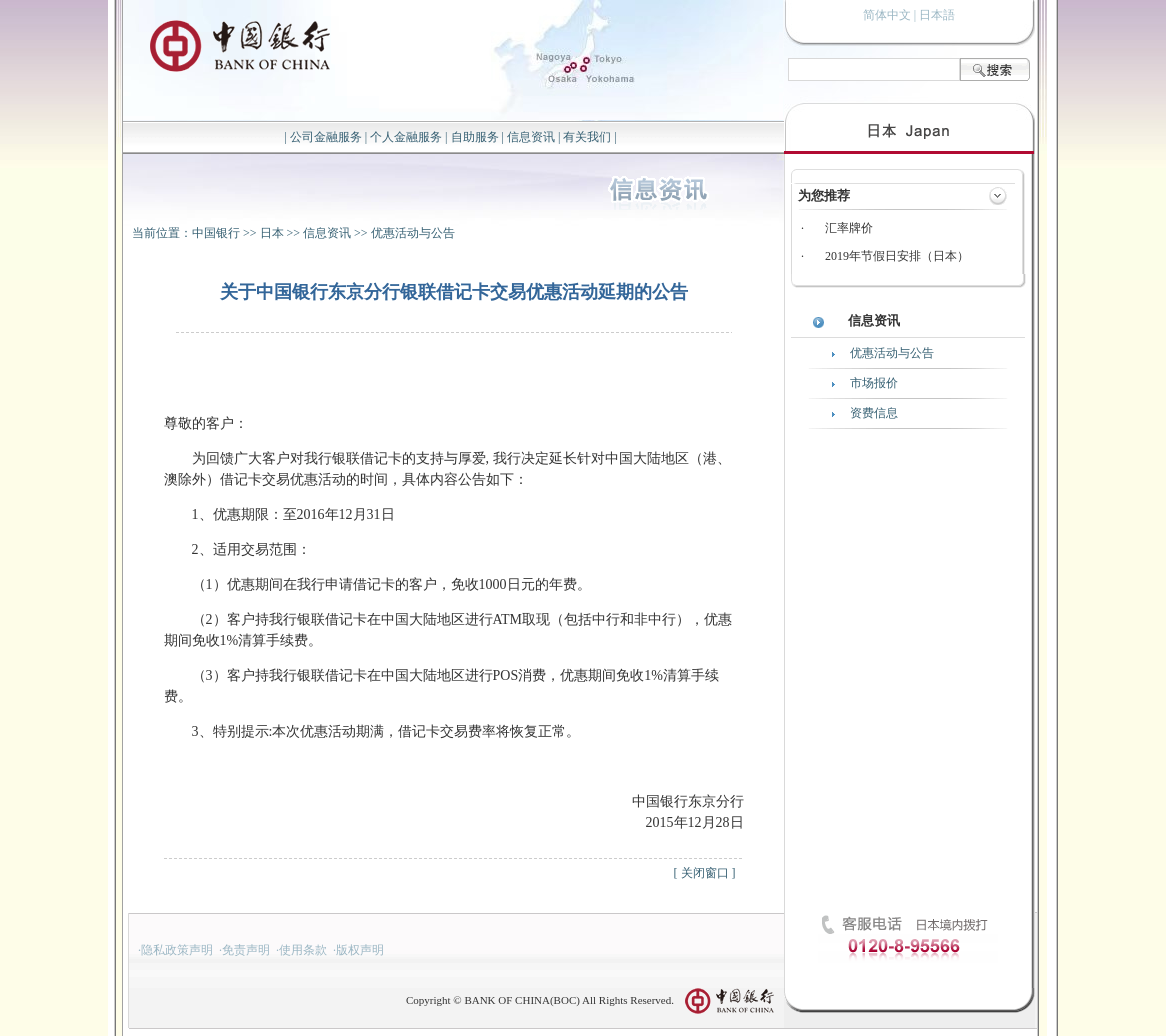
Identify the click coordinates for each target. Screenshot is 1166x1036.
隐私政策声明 (177, 950)
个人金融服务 (406, 137)
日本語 (937, 15)
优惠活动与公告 (413, 233)
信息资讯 (531, 137)
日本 (272, 233)
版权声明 (360, 950)
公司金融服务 (326, 137)
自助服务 (475, 137)
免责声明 (246, 950)
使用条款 (303, 950)
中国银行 (216, 233)
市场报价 (874, 383)
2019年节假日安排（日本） (897, 256)
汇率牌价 (849, 228)
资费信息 (874, 413)
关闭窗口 (705, 873)
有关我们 (587, 137)
